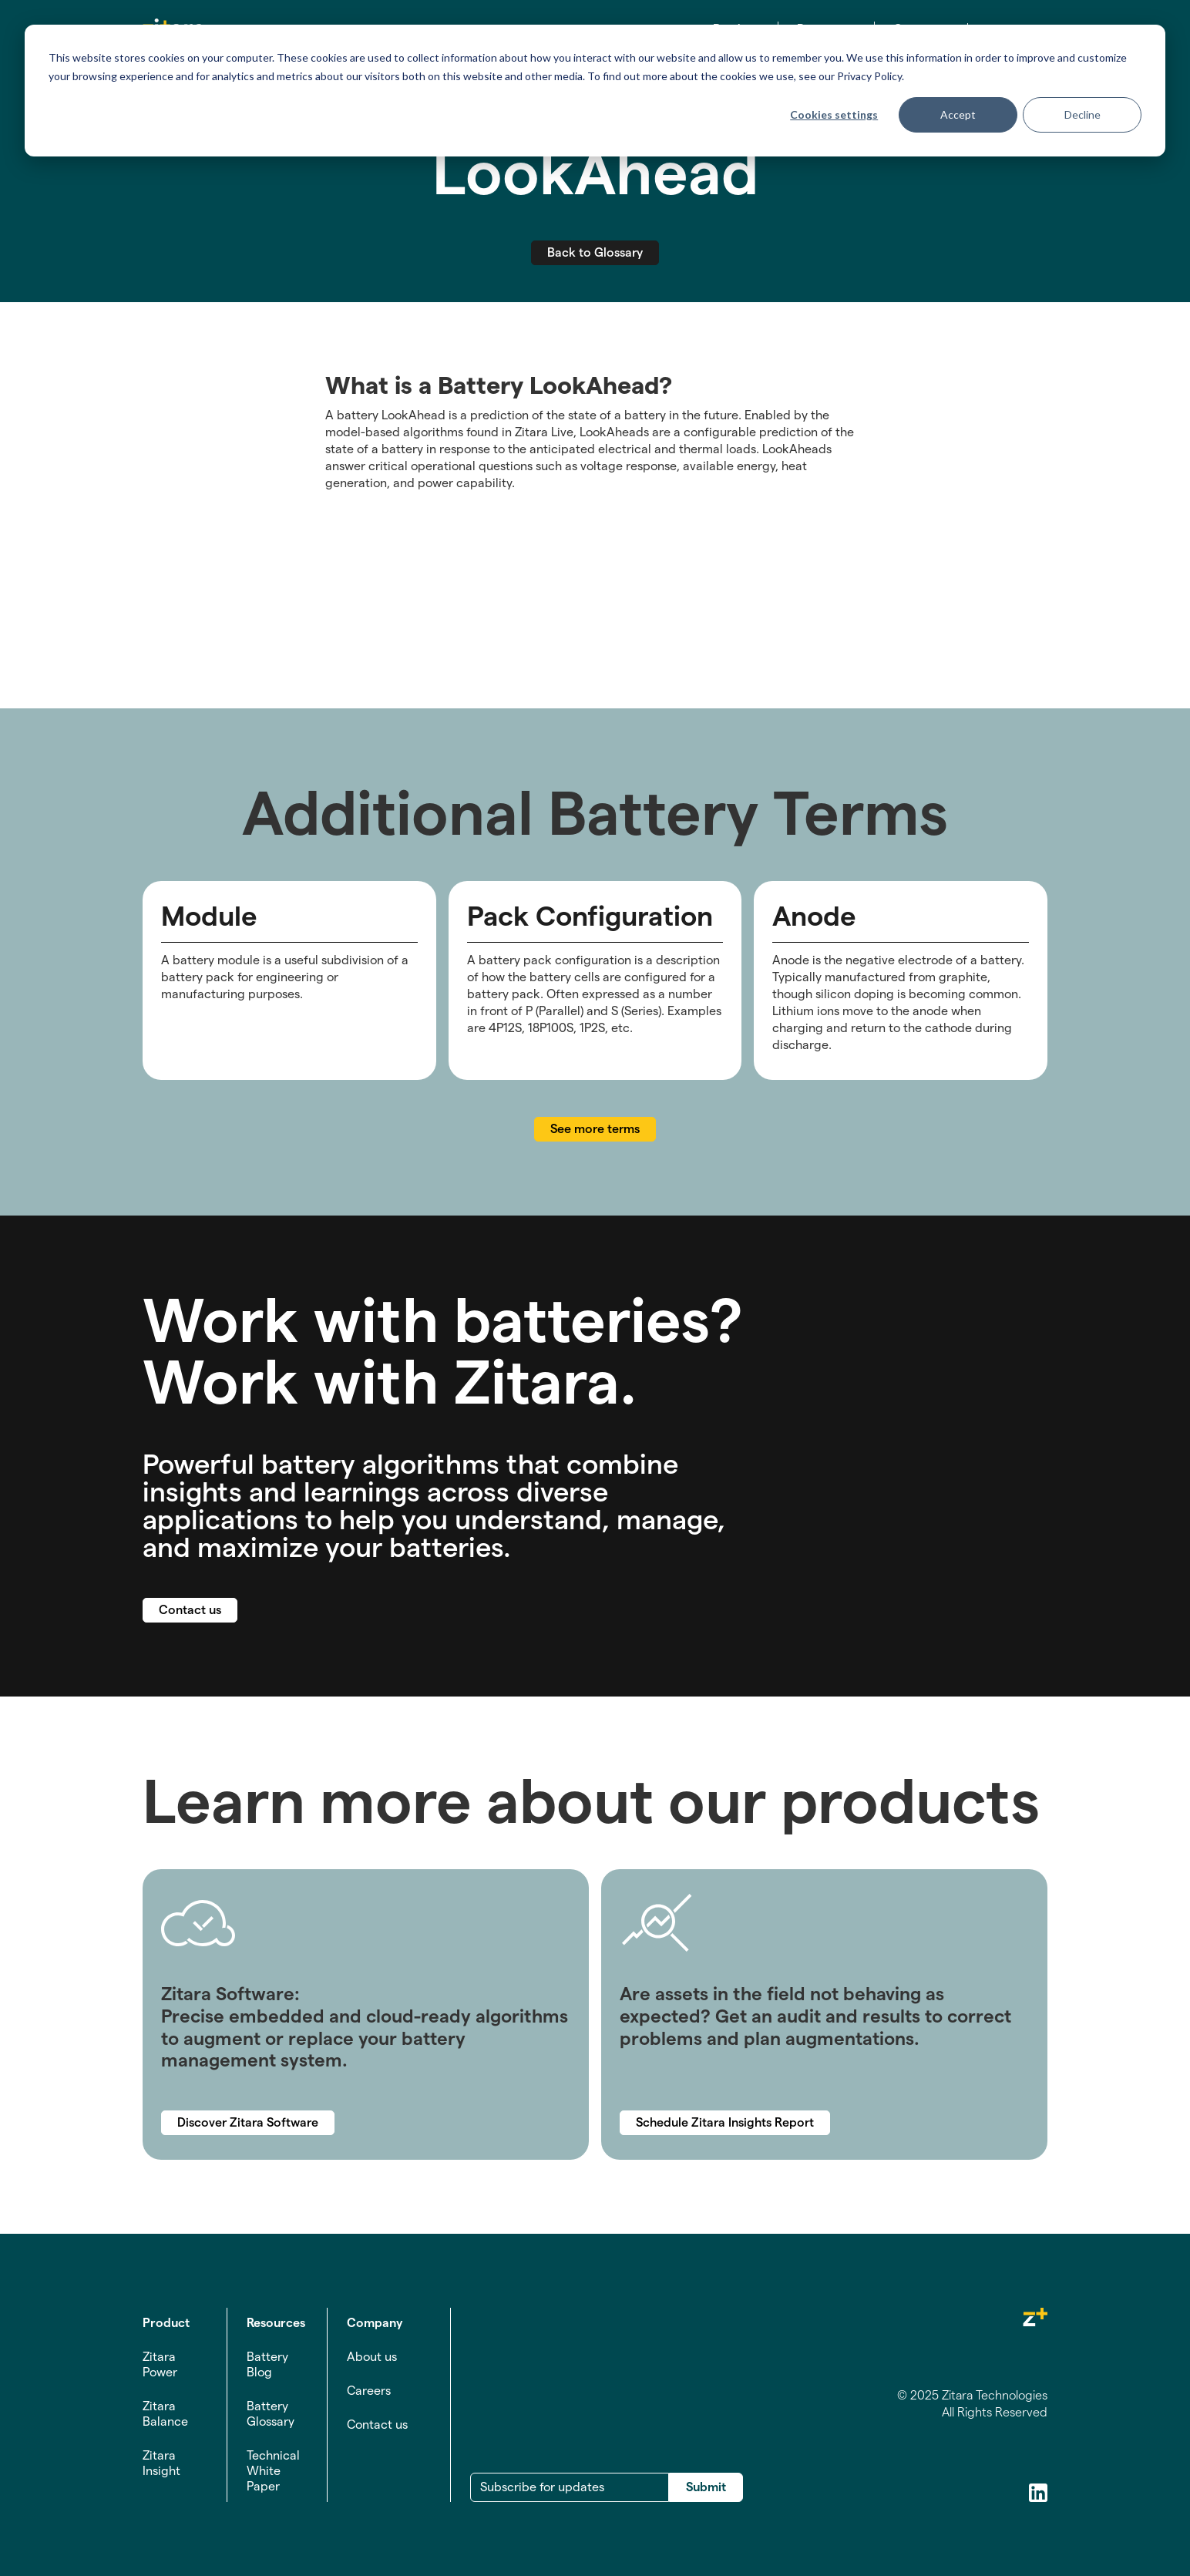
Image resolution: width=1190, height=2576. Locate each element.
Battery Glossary (270, 2413)
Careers (369, 2390)
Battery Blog (267, 2364)
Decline (1082, 114)
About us (372, 2356)
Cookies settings (834, 114)
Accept (958, 114)
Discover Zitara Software (247, 2122)
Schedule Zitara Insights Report (725, 2122)
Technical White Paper (273, 2471)
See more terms (595, 1128)
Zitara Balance (165, 2413)
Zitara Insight (161, 2463)
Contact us (190, 1609)
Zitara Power (160, 2364)
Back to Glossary (595, 252)
